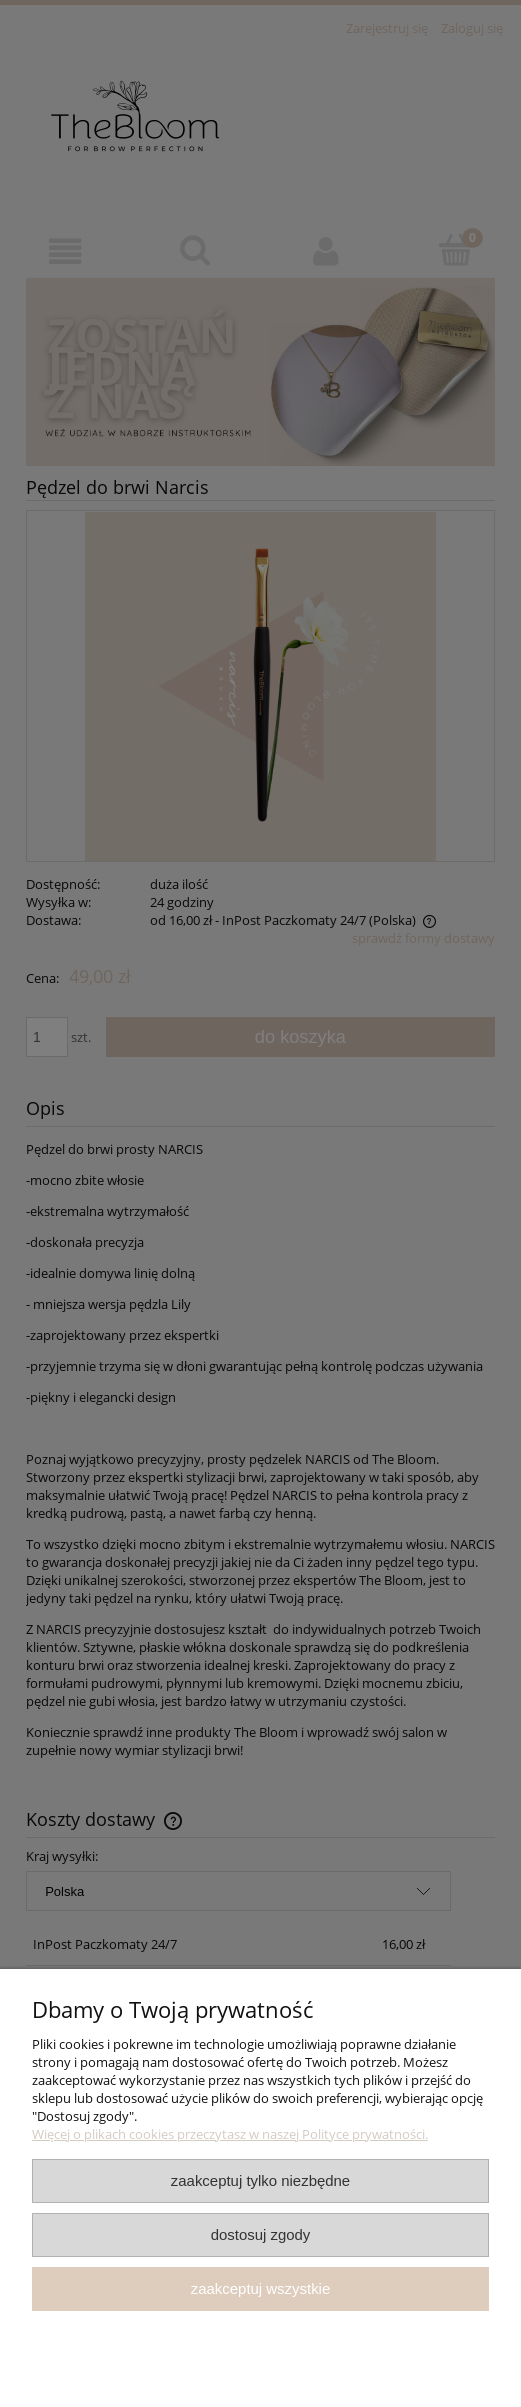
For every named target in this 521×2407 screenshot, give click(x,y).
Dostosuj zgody (261, 2234)
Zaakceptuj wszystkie (260, 2288)
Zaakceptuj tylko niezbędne (260, 2180)
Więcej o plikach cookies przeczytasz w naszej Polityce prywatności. (230, 2134)
